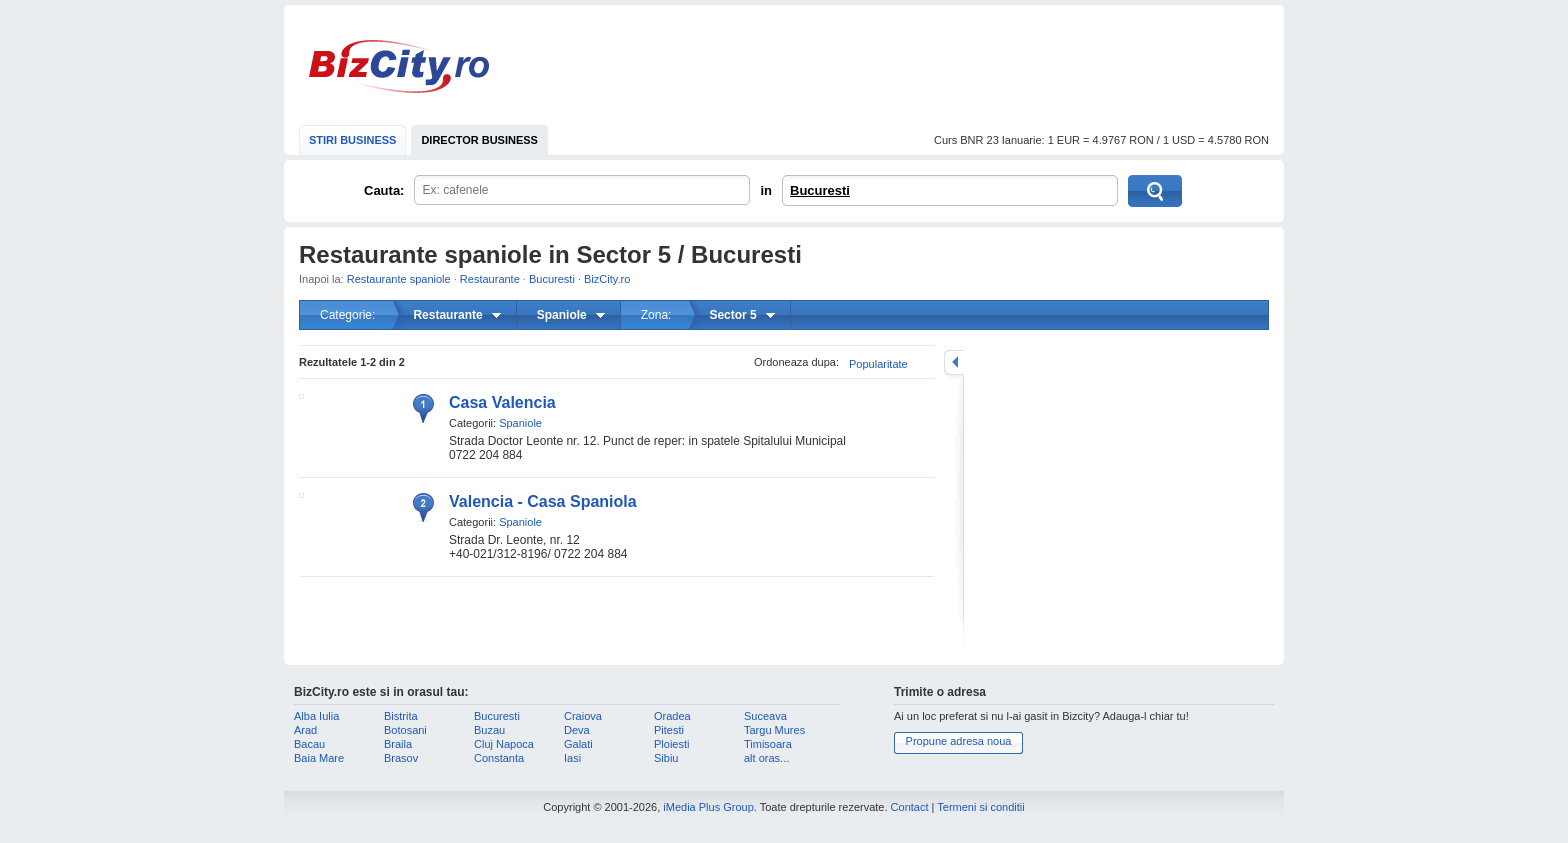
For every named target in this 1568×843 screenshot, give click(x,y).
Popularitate (878, 364)
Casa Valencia (502, 402)
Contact (910, 807)
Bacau (309, 744)
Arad (305, 730)
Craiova (583, 716)
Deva (577, 730)
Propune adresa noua (959, 741)
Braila (398, 744)
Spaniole (520, 423)
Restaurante (490, 279)
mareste (954, 362)
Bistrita (401, 716)
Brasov (401, 758)
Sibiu (666, 758)
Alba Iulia (316, 716)
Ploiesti (671, 744)
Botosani (405, 730)
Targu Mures (774, 730)
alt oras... (766, 758)
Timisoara (768, 744)
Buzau (489, 730)
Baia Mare (319, 758)
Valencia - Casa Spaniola (543, 501)
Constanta (499, 758)
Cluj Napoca (504, 744)
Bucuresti (820, 190)
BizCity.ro (399, 66)
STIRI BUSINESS (352, 140)
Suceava (765, 716)
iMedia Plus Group (708, 807)
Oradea (672, 716)
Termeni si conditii (980, 807)
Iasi (572, 758)
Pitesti (669, 730)
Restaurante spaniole (399, 279)
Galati (578, 744)
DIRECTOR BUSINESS (479, 140)
